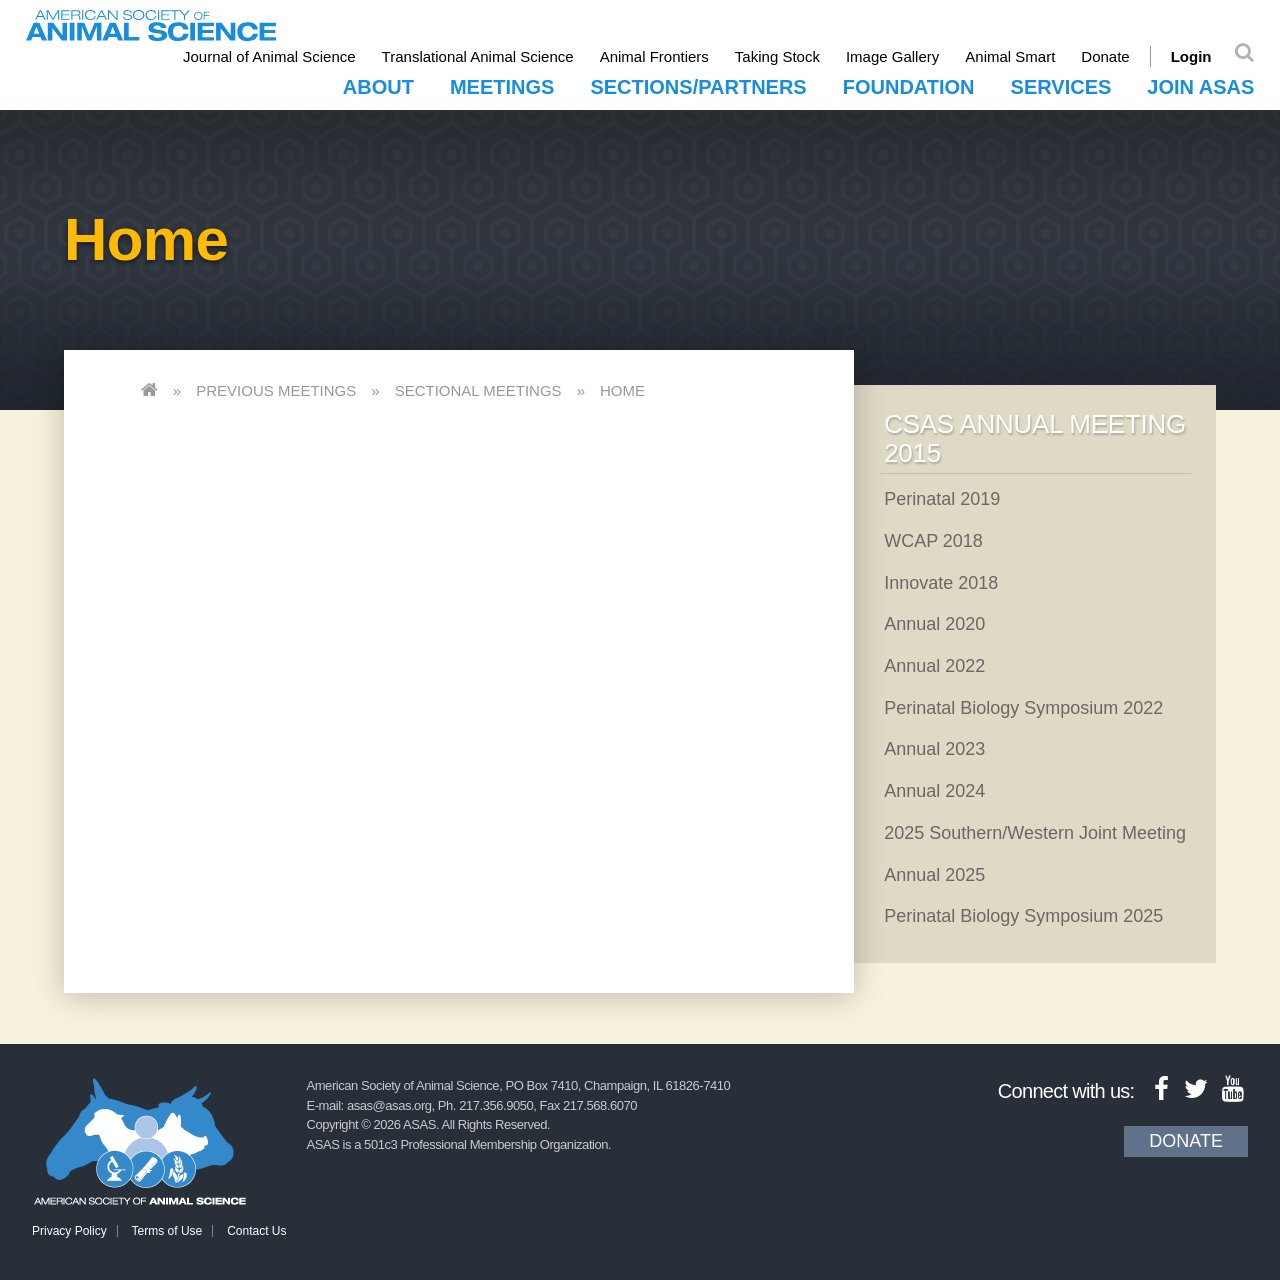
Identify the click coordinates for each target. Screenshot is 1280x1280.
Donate (1105, 56)
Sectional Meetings (478, 390)
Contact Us (256, 1231)
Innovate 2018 (941, 583)
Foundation (909, 87)
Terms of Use (167, 1231)
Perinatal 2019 (942, 499)
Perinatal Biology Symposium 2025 (1023, 916)
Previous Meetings (276, 390)
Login (1191, 56)
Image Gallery (892, 56)
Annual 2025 (934, 875)
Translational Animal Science (478, 56)
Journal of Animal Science (269, 56)
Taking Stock (777, 56)
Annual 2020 (934, 624)
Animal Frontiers (654, 56)
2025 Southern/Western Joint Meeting (1035, 833)
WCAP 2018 (933, 541)
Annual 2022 (934, 666)
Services (1061, 87)
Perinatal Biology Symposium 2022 (1023, 708)
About (378, 87)
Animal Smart (1010, 56)
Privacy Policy (69, 1231)
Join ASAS (1200, 87)
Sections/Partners (698, 87)
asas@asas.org (389, 1105)
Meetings (502, 87)
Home (622, 390)
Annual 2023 (934, 749)
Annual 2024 (934, 791)
